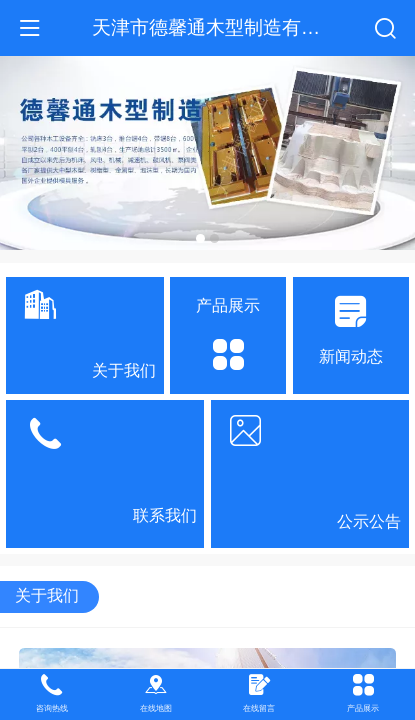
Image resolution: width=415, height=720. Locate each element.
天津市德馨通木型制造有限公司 (225, 27)
